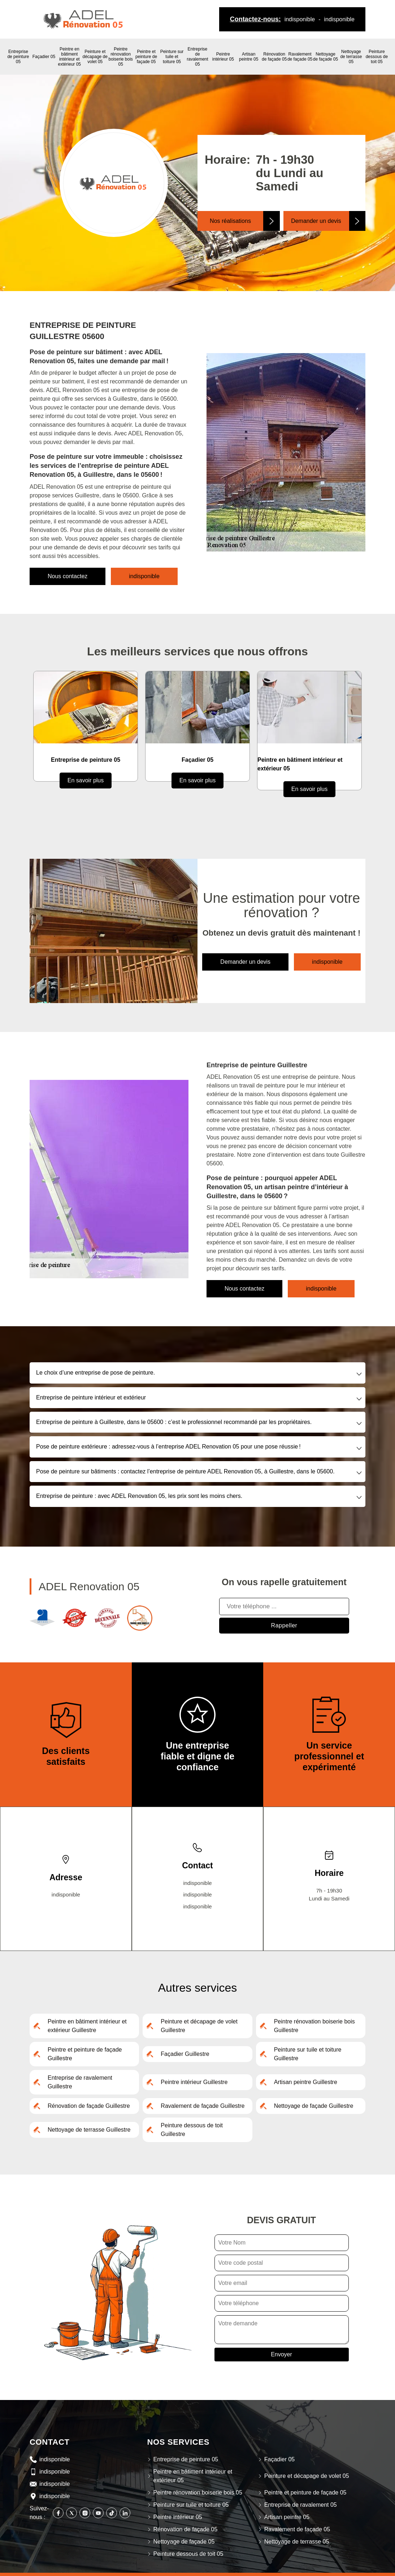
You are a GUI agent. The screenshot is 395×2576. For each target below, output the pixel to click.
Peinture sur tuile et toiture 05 (172, 56)
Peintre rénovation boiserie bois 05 (120, 57)
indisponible (300, 19)
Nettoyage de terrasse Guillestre (89, 2130)
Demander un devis (316, 221)
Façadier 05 (43, 56)
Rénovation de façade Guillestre (89, 2106)
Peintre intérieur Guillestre (194, 2082)
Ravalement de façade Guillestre (202, 2106)
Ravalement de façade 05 (299, 57)
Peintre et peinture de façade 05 (146, 56)
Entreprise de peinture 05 (18, 56)
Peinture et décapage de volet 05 (95, 56)
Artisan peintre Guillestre (305, 2082)
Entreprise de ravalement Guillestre (80, 2082)
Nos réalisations (230, 221)
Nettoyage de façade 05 (325, 57)
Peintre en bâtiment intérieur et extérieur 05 (69, 57)
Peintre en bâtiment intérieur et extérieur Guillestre (87, 2025)
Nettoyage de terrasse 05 (351, 56)
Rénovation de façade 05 (274, 57)
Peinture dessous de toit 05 (377, 56)
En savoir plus (86, 780)
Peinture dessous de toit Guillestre (192, 2129)
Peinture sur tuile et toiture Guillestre (308, 2054)
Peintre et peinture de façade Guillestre (85, 2054)
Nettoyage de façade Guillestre (313, 2106)
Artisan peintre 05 (248, 57)
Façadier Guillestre (185, 2054)
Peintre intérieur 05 (223, 57)
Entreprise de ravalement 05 (197, 57)
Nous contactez (67, 576)
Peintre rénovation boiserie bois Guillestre (314, 2025)
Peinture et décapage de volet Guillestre (199, 2025)
